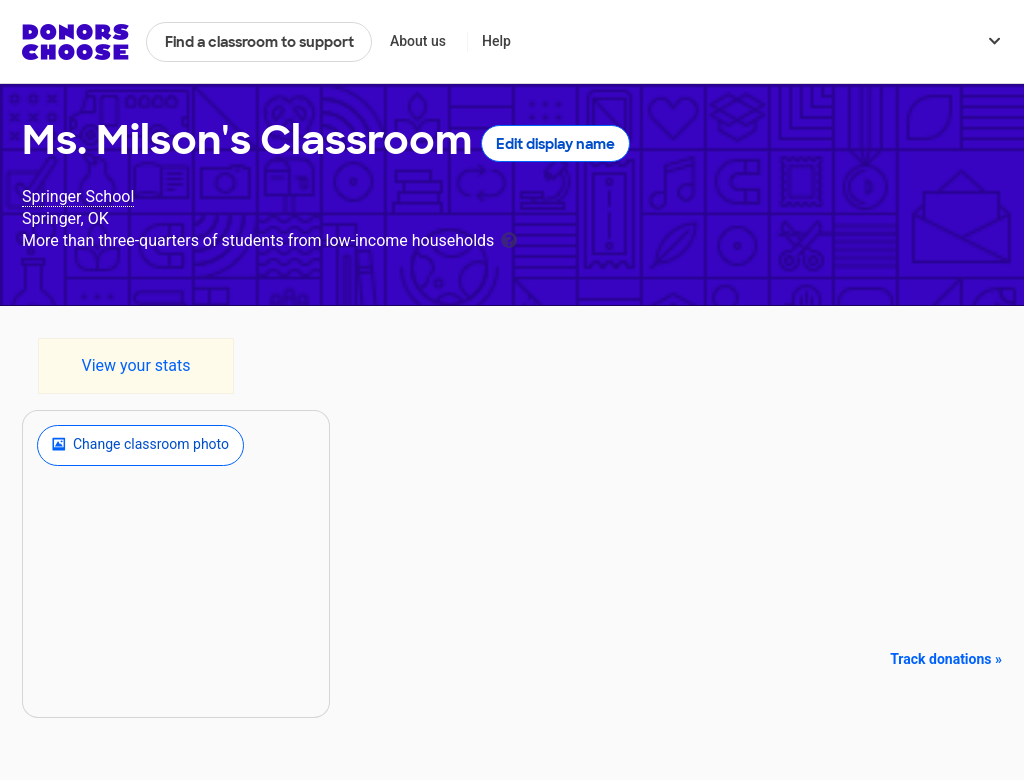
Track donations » (946, 659)
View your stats (135, 365)
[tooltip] (509, 238)
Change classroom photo (140, 445)
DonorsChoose (75, 42)
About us (418, 41)
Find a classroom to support (259, 42)
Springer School (78, 196)
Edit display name (555, 144)
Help (496, 41)
